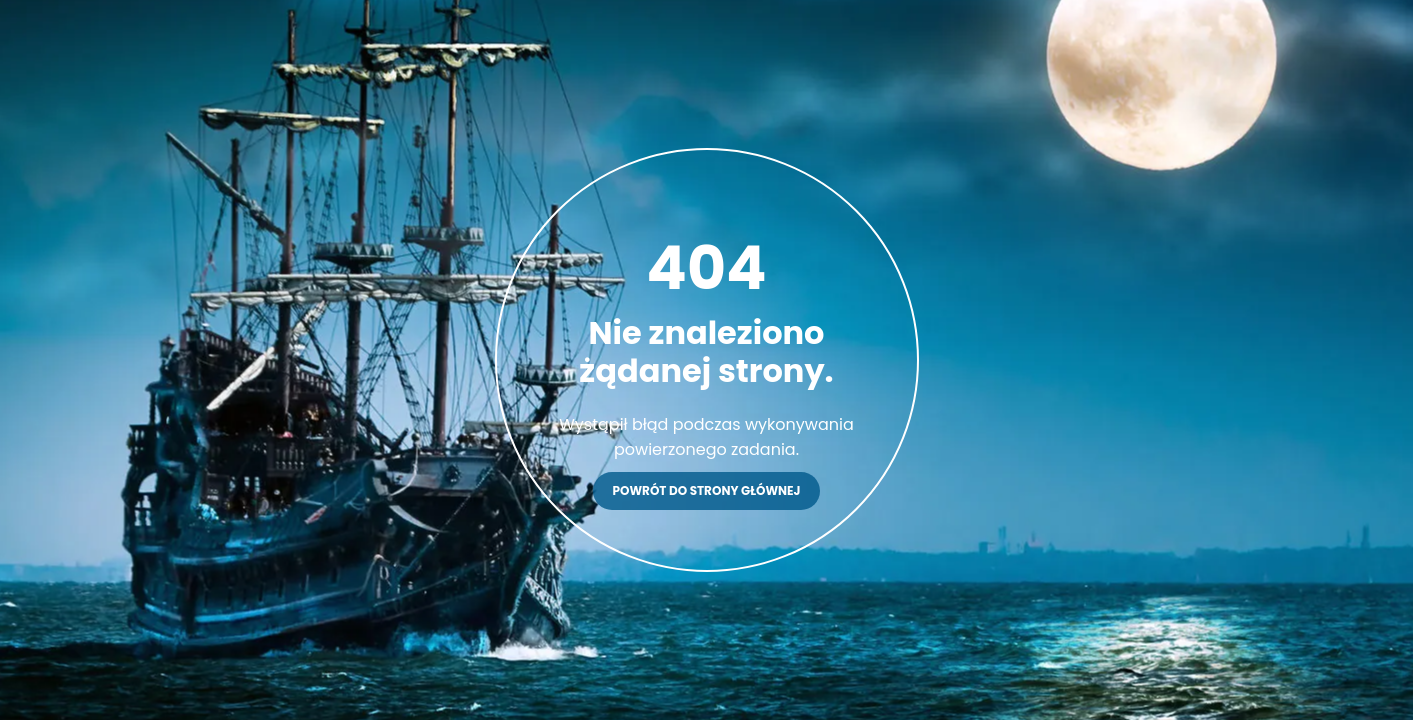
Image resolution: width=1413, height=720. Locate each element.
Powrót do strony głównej (707, 490)
